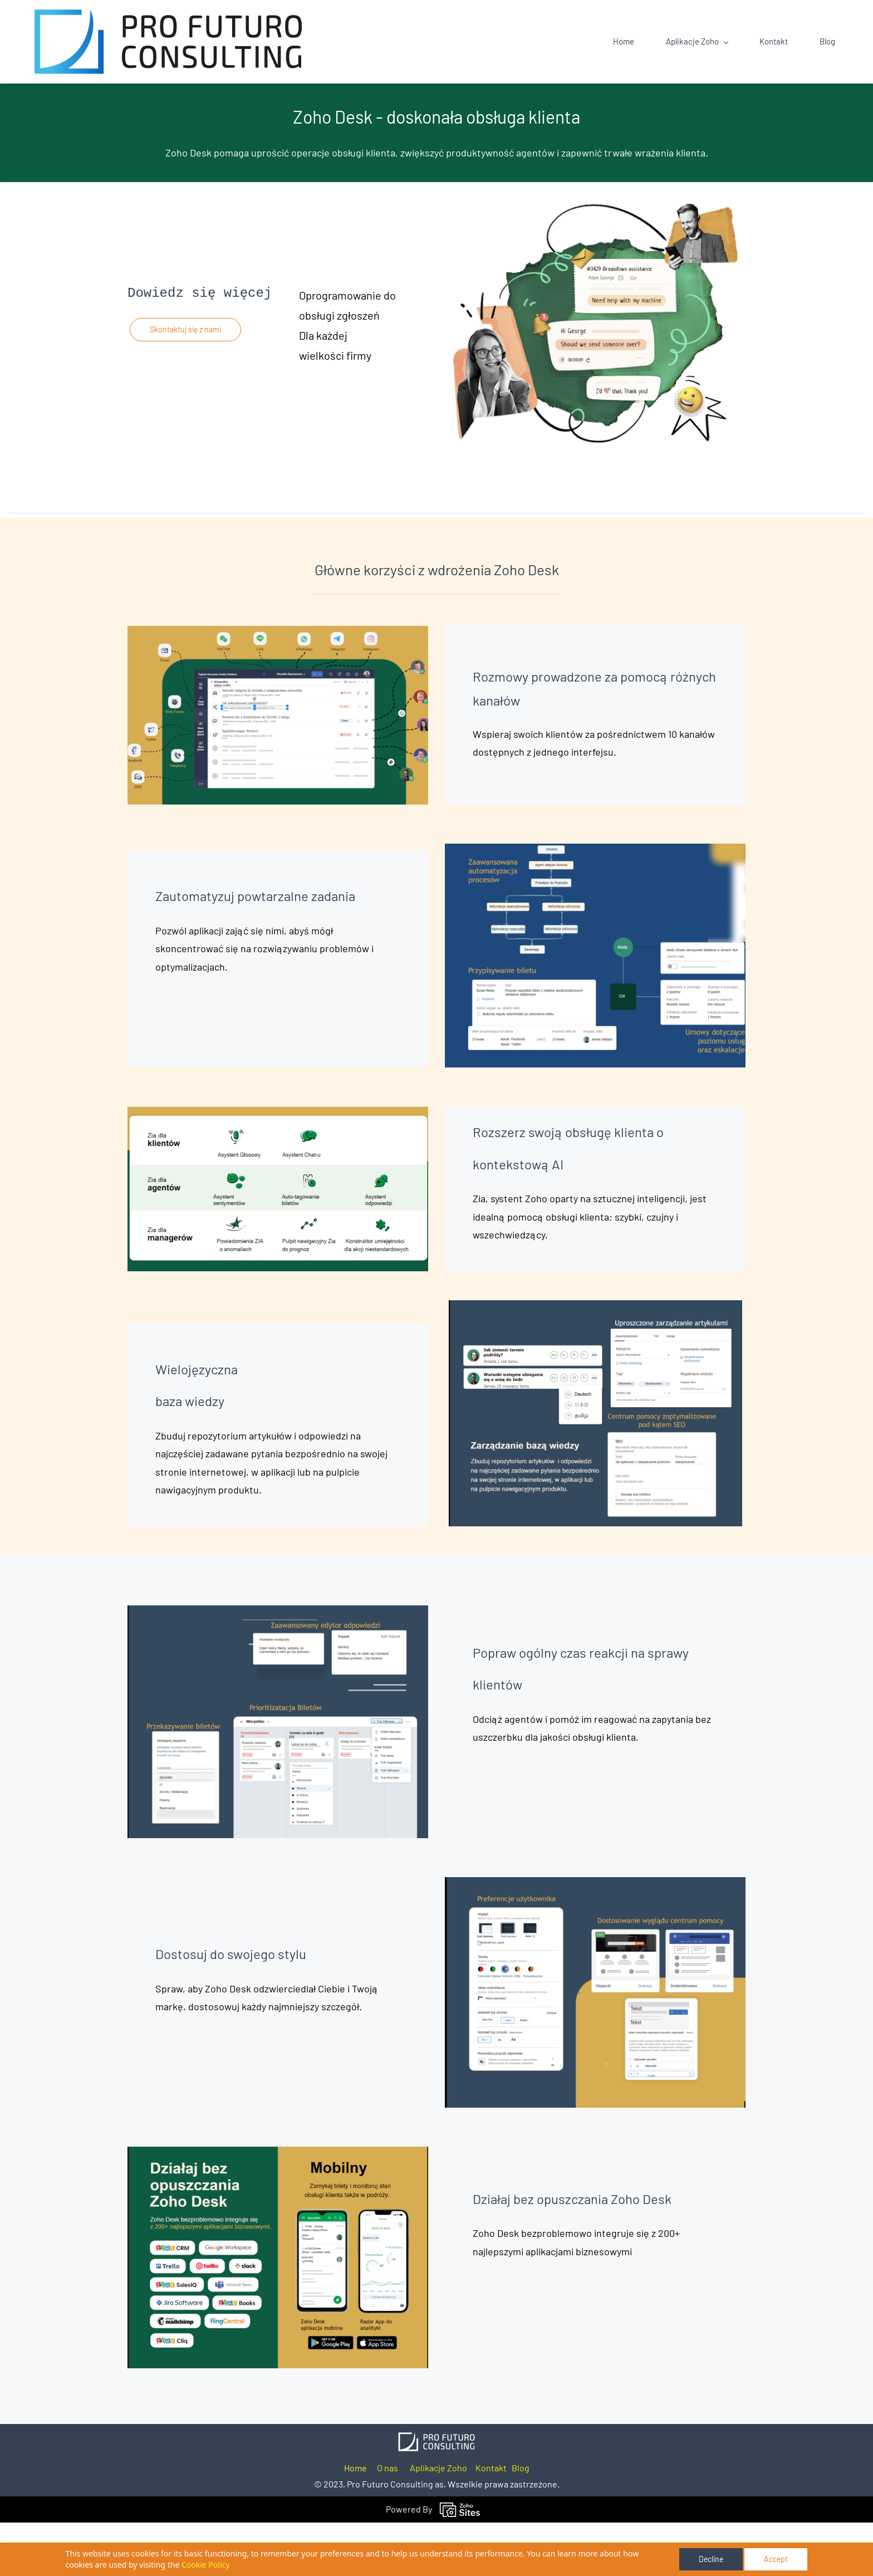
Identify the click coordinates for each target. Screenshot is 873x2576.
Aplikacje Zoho (438, 2521)
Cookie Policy (205, 2564)
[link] (436, 2492)
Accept (776, 2559)
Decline (711, 2559)
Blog (520, 2521)
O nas (387, 2521)
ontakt (494, 2521)
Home (355, 2521)
